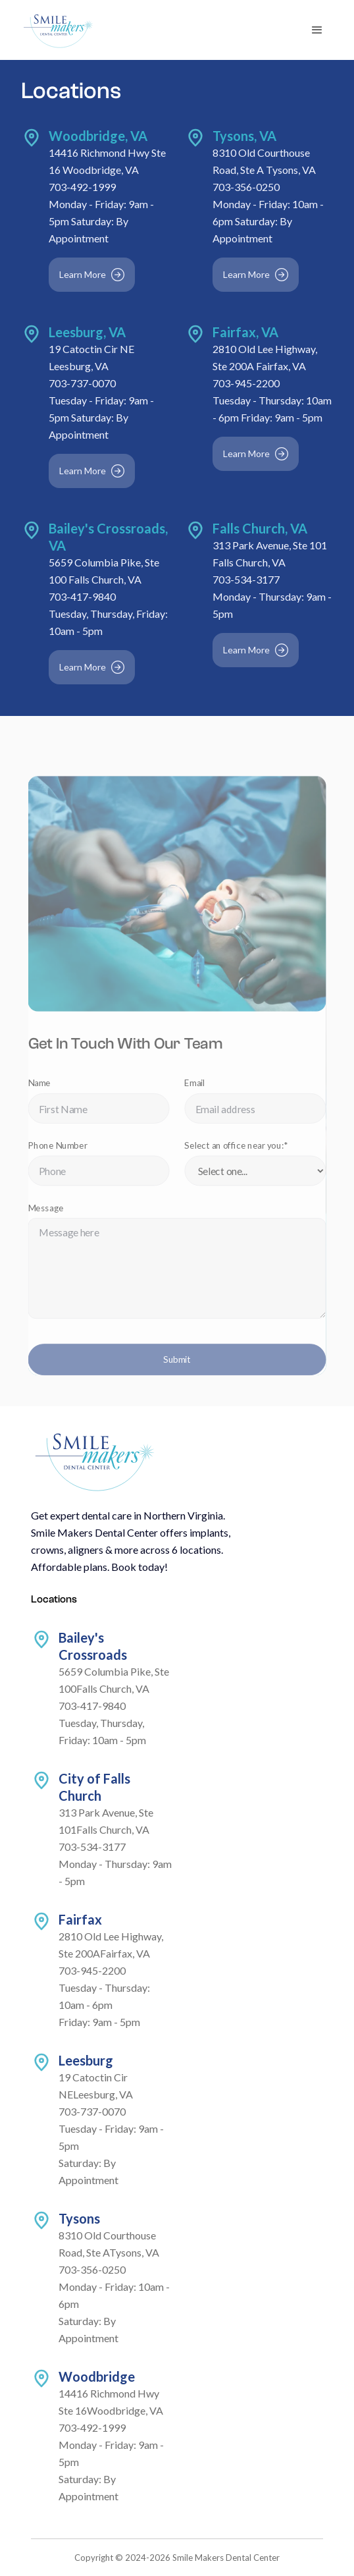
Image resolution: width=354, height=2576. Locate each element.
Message (49, 1213)
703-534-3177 (246, 580)
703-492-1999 (82, 188)
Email (194, 1092)
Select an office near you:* (234, 1152)
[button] (317, 30)
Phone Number (60, 1152)
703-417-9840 (82, 597)
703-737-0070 (82, 384)
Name (43, 1092)
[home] (58, 30)
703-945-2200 (246, 384)
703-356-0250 (246, 188)
